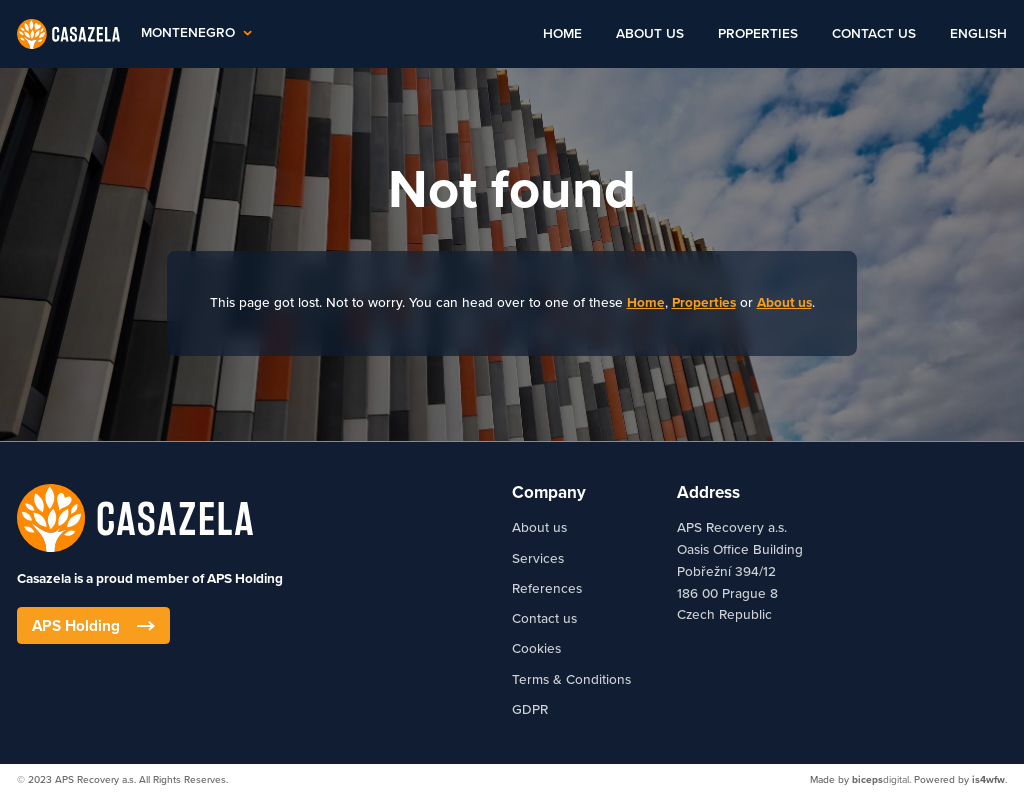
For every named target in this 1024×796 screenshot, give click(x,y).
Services (538, 559)
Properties (758, 34)
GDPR (530, 710)
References (547, 589)
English (978, 34)
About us (650, 34)
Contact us (874, 34)
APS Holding (93, 626)
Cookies (536, 649)
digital (880, 780)
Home (562, 34)
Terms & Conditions (571, 680)
